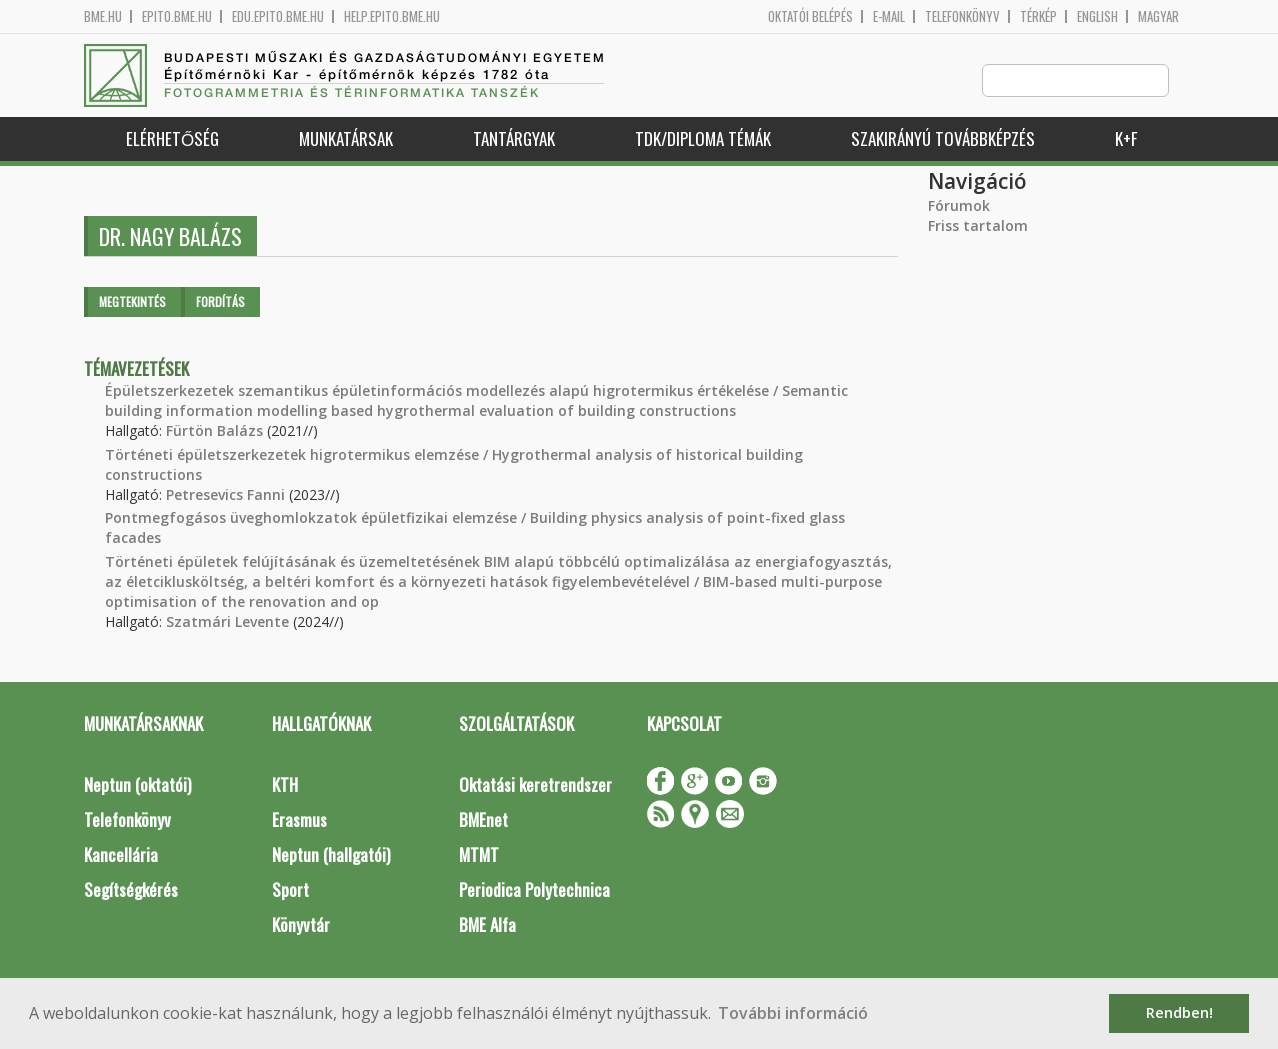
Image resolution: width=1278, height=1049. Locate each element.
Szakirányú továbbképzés (943, 139)
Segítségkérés (131, 890)
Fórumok (959, 206)
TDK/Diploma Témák (703, 139)
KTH (285, 785)
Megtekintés (132, 302)
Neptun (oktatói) (137, 785)
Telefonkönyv (962, 16)
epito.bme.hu (177, 16)
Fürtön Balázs (214, 431)
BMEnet (483, 820)
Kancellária (121, 855)
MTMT (479, 855)
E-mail (889, 16)
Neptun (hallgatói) (331, 855)
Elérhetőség (172, 139)
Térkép (1038, 16)
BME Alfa (487, 925)
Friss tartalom (978, 226)
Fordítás (220, 302)
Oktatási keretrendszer (535, 785)
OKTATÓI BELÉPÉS (810, 16)
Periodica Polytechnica (534, 890)
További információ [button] (793, 1013)
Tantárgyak (514, 139)
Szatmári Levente (227, 622)
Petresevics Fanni (225, 495)
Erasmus (299, 820)
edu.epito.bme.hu (278, 16)
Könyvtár (301, 925)
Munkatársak (346, 139)
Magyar (1158, 16)
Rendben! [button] (1179, 1012)
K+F (1126, 139)
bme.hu (103, 16)
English (1097, 16)
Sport (290, 890)
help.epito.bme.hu (392, 16)
